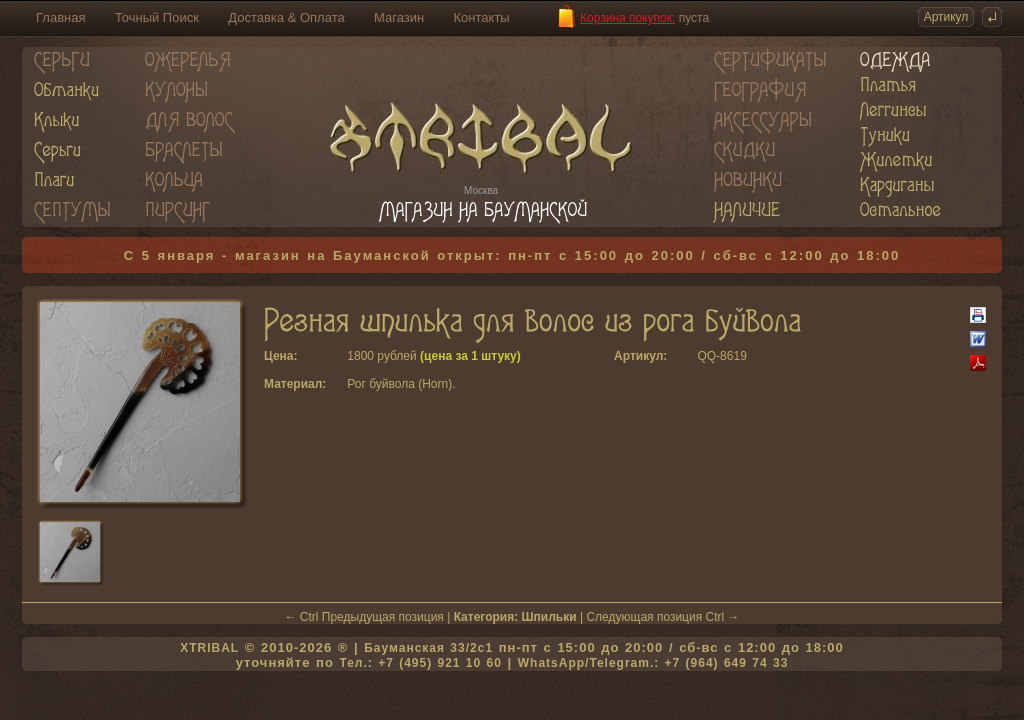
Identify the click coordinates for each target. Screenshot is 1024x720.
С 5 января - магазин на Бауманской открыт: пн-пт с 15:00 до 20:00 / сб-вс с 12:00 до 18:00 (512, 255)
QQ (706, 356)
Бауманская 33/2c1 (428, 648)
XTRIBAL (209, 648)
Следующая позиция (644, 617)
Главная (60, 17)
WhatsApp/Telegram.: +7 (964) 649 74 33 (653, 663)
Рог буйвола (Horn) (399, 384)
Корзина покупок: (627, 18)
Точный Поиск (157, 17)
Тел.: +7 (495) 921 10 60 (420, 663)
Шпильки (549, 617)
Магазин (399, 17)
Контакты (482, 17)
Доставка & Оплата (286, 17)
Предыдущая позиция (383, 617)
